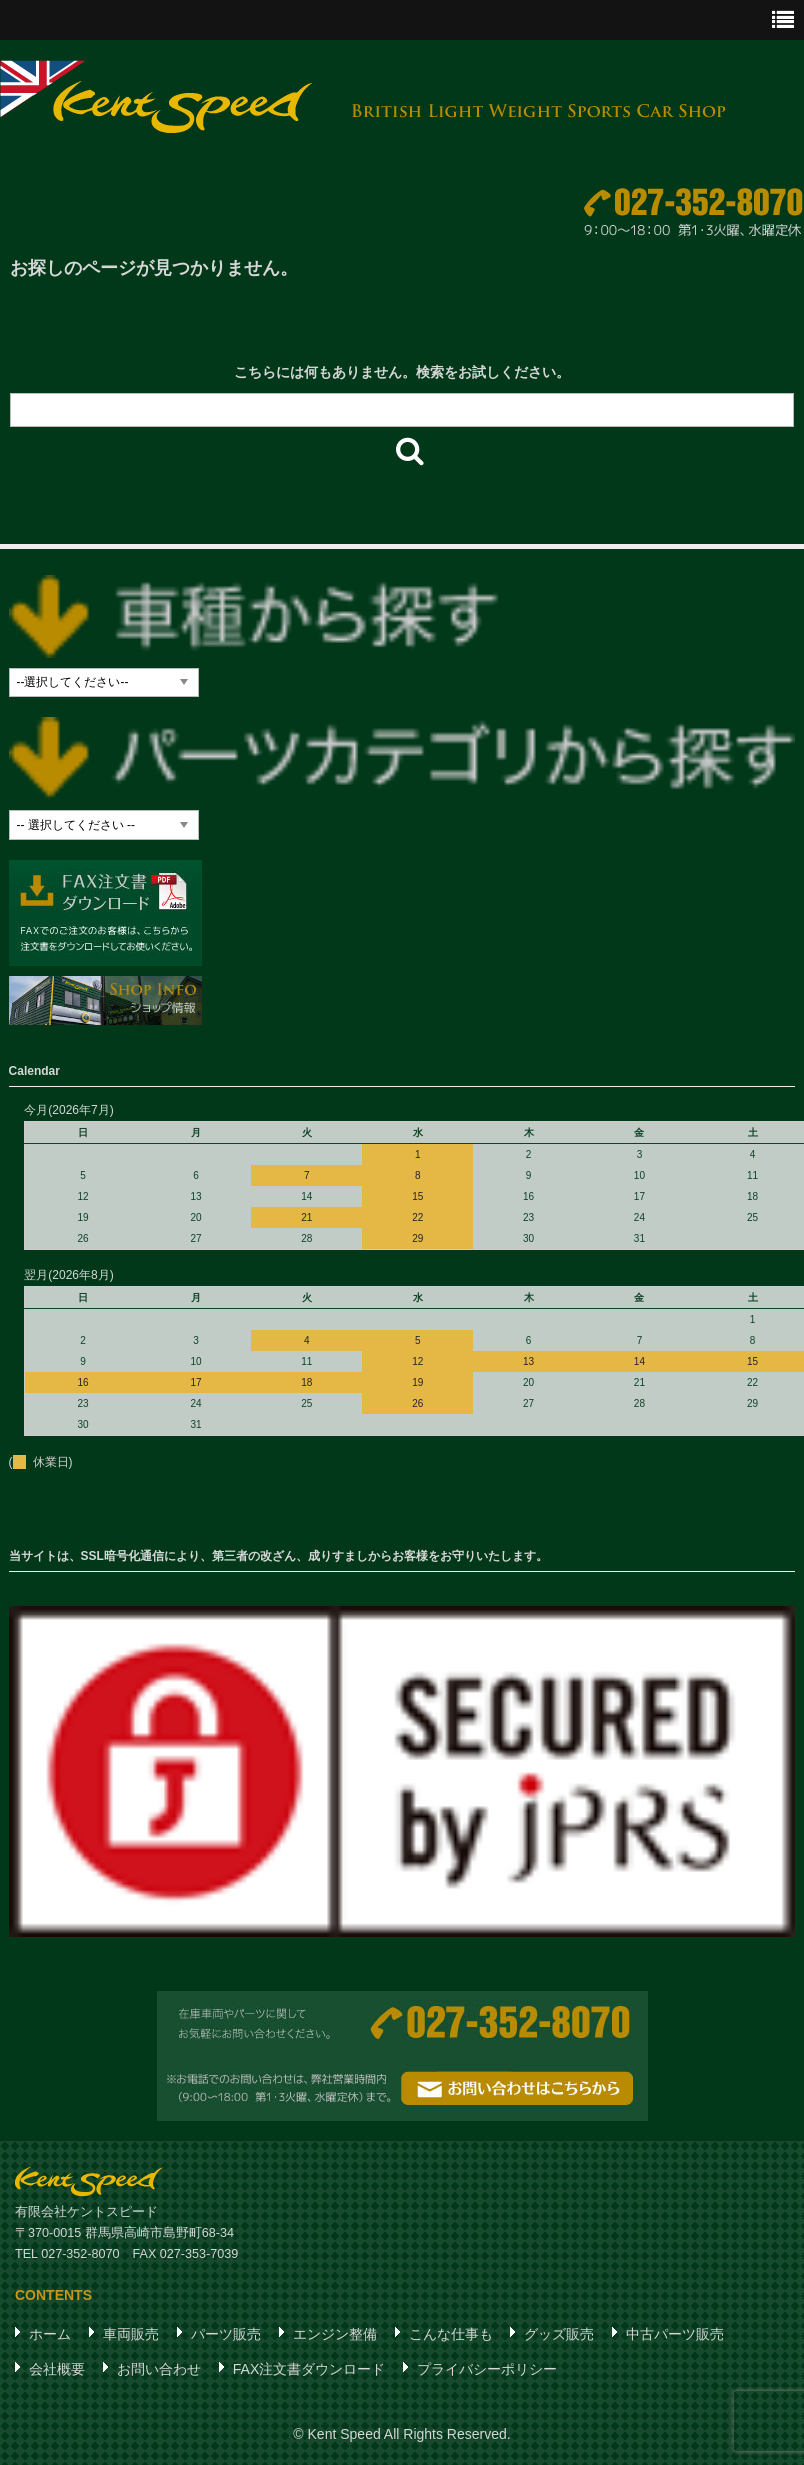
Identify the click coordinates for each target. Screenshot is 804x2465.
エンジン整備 (335, 2334)
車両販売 (131, 2334)
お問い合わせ (159, 2369)
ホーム (50, 2334)
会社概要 (57, 2369)
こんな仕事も (451, 2334)
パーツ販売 (226, 2334)
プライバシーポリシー (487, 2369)
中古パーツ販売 (675, 2334)
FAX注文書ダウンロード (309, 2369)
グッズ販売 (559, 2334)
